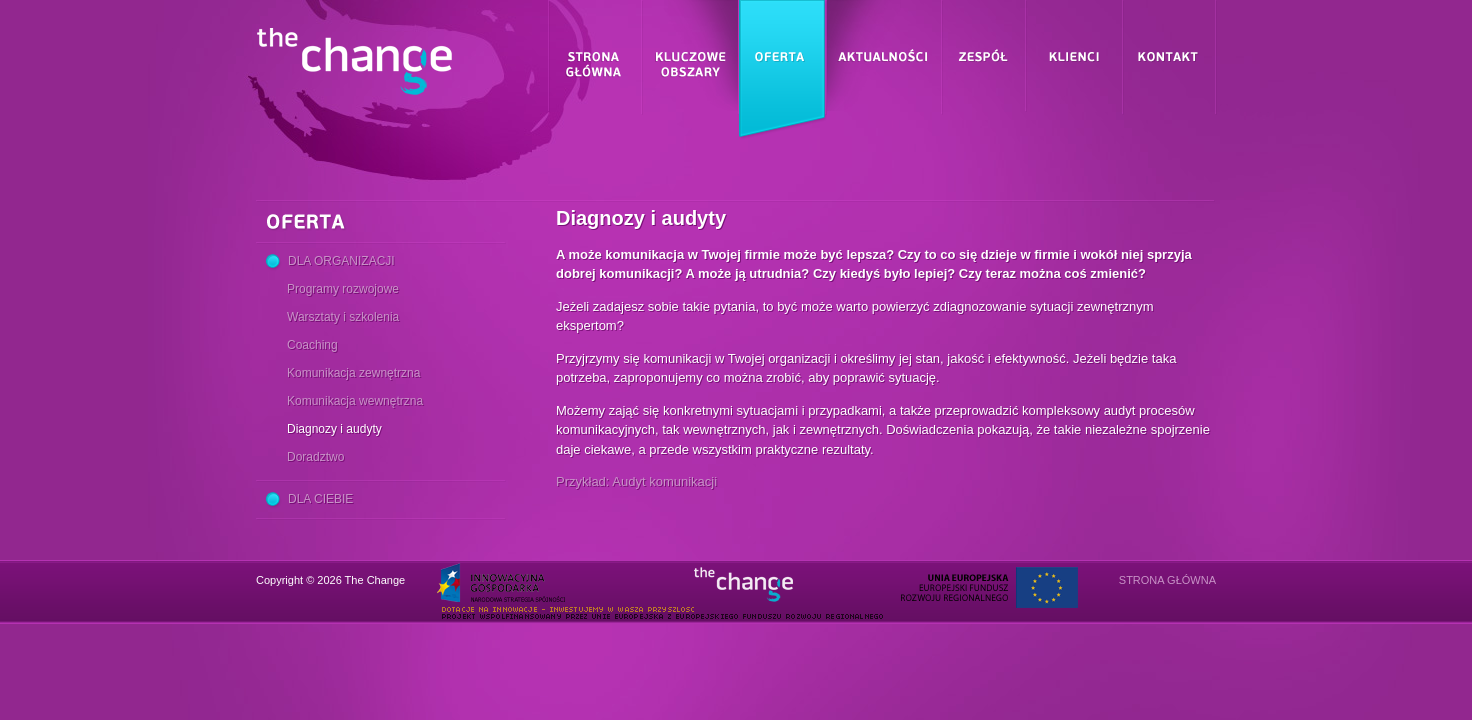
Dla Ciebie (320, 499)
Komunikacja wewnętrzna (355, 401)
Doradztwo (315, 457)
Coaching (312, 345)
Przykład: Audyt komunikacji (636, 481)
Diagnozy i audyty (334, 429)
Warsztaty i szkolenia (343, 317)
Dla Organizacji (341, 261)
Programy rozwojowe (343, 289)
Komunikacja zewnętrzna (353, 373)
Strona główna (1167, 580)
